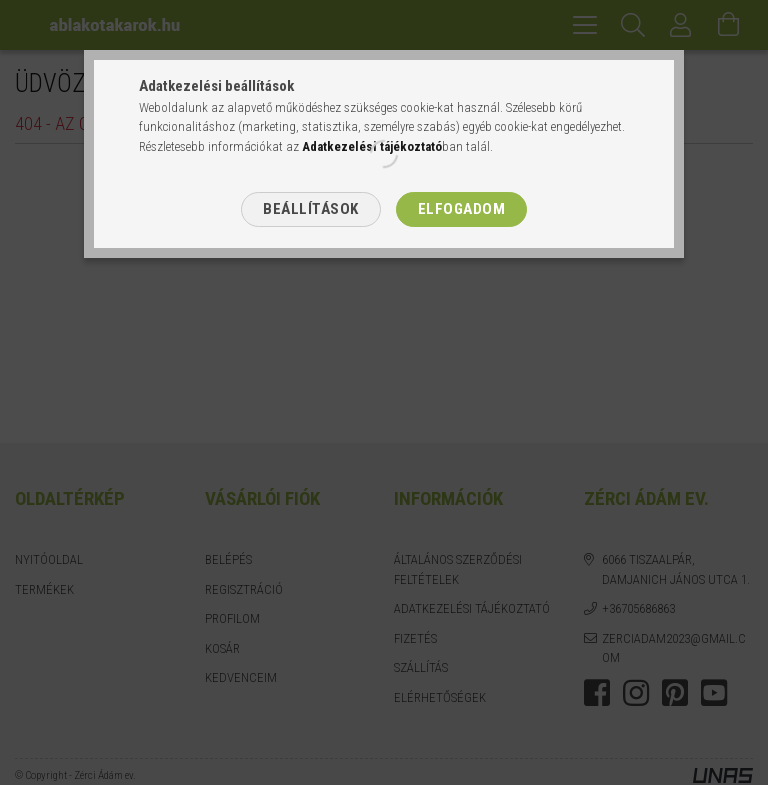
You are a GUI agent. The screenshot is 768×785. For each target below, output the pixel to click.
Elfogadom (462, 209)
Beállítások (311, 209)
